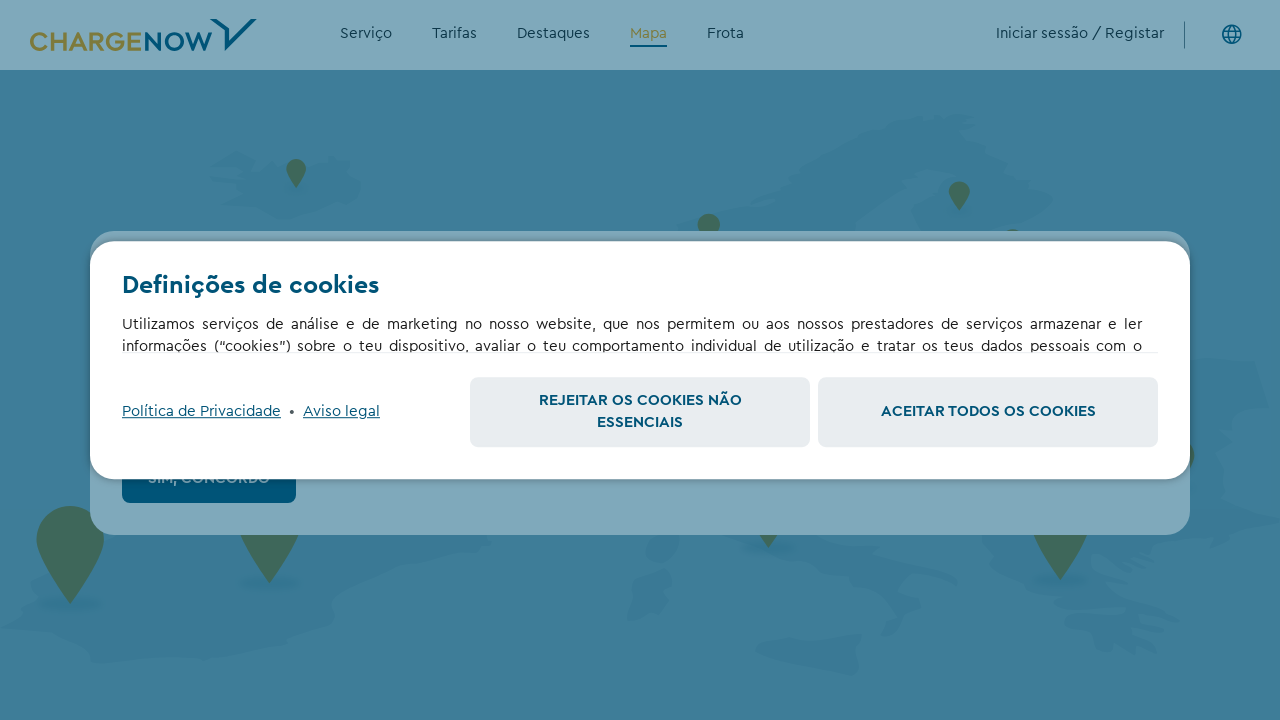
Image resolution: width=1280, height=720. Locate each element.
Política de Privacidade (201, 411)
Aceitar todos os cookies (988, 411)
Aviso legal (341, 411)
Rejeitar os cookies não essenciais (640, 411)
